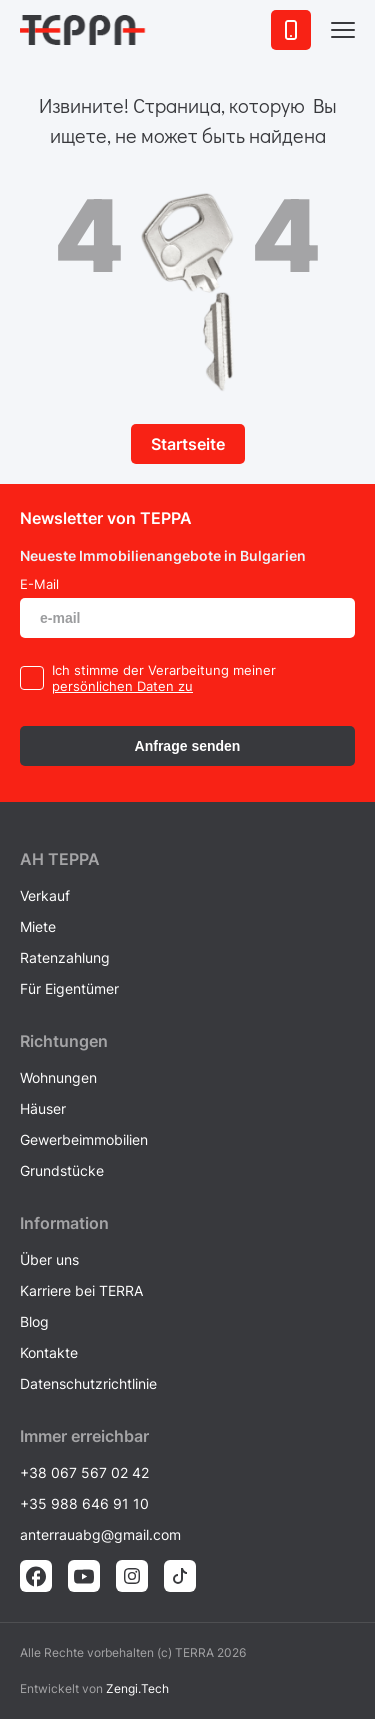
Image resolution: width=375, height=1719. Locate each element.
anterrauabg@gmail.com (100, 1534)
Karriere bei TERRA (81, 1290)
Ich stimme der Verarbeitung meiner (164, 670)
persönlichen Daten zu (122, 686)
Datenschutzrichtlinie (88, 1383)
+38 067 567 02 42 (84, 1472)
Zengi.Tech (137, 1688)
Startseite (188, 444)
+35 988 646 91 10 (84, 1503)
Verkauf (45, 895)
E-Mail (39, 584)
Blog (34, 1321)
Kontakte (49, 1352)
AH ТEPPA (60, 859)
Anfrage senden (188, 746)
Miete (38, 926)
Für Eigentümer (69, 988)
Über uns (49, 1259)
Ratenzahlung (65, 957)
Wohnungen (58, 1077)
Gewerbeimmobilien (84, 1139)
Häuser (43, 1108)
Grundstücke (62, 1170)
